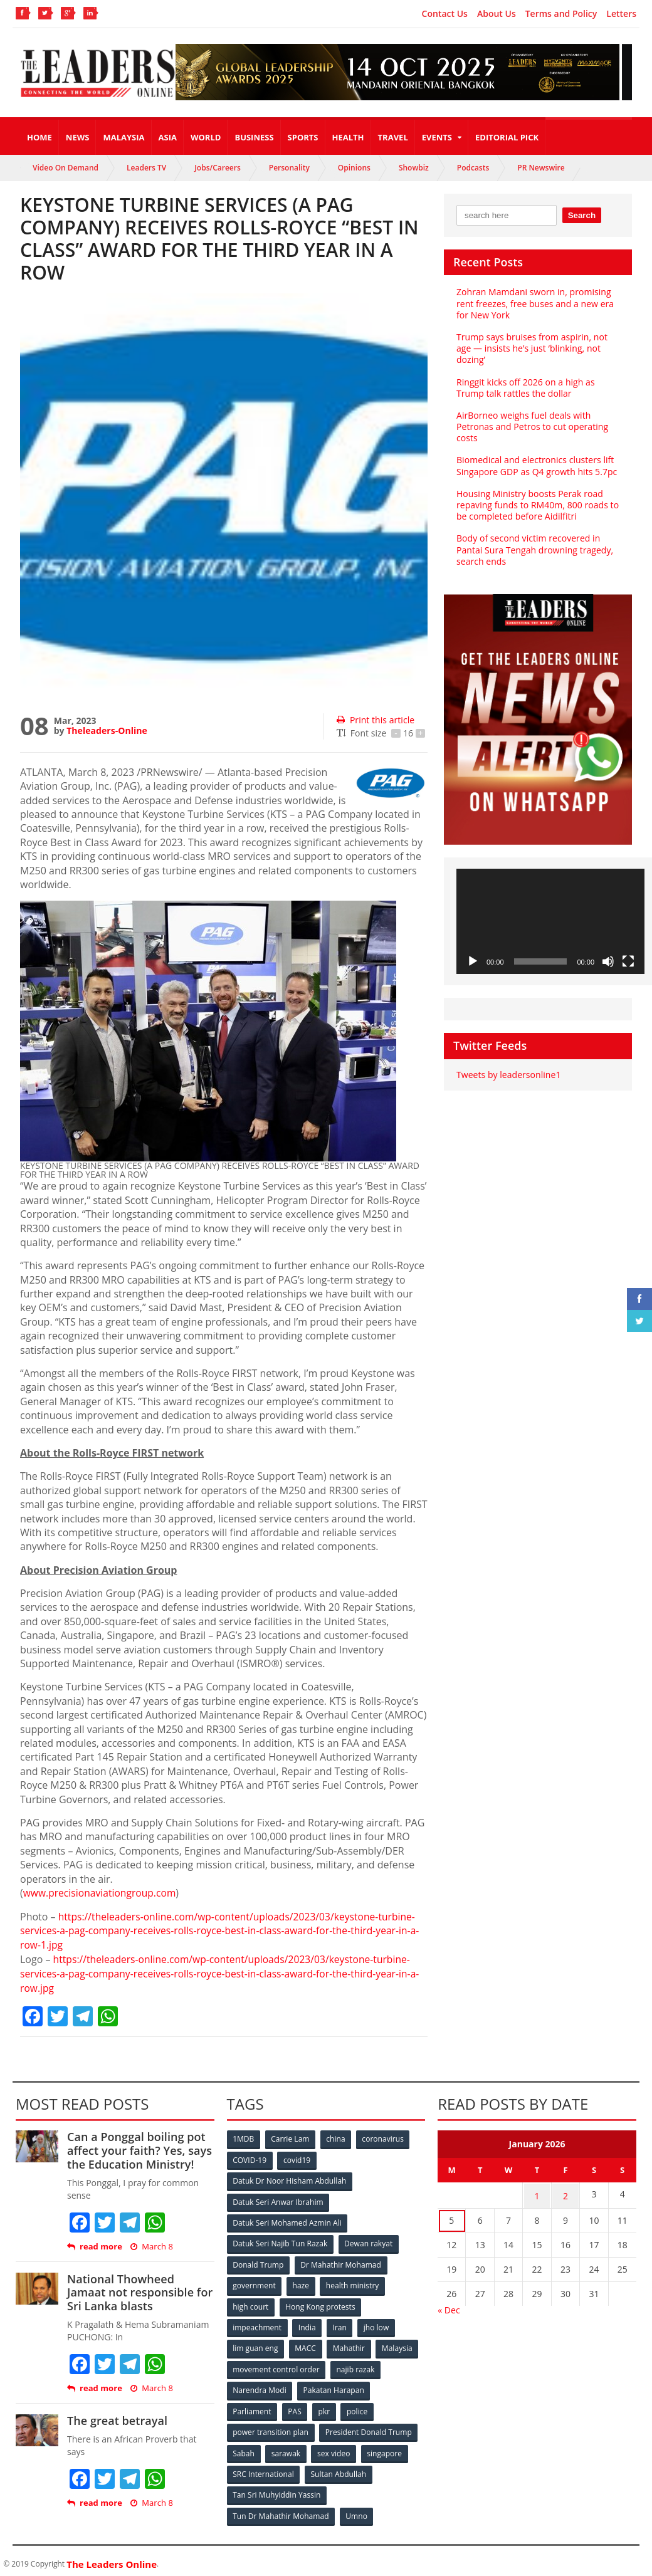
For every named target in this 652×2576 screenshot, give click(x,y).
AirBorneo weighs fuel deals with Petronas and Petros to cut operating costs (531, 426)
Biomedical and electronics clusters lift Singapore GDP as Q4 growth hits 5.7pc (536, 465)
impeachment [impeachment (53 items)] (257, 2323)
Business (253, 137)
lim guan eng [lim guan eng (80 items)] (255, 2344)
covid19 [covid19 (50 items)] (297, 2158)
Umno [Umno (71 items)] (356, 2510)
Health (348, 137)
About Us (496, 13)
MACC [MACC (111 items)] (306, 2344)
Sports (303, 137)
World (206, 137)
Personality (289, 167)
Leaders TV (146, 167)
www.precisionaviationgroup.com (101, 1893)
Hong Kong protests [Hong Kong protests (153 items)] (320, 2303)
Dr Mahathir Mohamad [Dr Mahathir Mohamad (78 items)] (341, 2261)
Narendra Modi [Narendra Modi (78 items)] (260, 2385)
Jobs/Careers (217, 167)
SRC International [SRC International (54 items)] (263, 2468)
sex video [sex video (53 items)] (334, 2447)
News (78, 137)
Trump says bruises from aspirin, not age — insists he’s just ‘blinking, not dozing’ (531, 348)
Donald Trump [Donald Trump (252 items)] (258, 2261)
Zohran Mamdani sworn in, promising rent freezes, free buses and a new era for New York (534, 303)
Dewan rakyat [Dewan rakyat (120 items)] (368, 2241)
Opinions (354, 167)
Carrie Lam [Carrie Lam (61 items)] (290, 2137)
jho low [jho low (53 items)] (377, 2323)
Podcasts (473, 167)
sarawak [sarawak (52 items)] (286, 2447)
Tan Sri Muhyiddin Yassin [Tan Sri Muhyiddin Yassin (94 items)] (276, 2489)
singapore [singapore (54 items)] (386, 2447)
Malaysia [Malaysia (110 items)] (398, 2344)
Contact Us (445, 13)
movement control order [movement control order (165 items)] (276, 2365)
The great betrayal (117, 2418)
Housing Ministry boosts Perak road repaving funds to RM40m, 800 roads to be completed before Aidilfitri (537, 505)
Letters (621, 13)
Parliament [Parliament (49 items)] (252, 2406)
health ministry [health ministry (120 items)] (353, 2282)
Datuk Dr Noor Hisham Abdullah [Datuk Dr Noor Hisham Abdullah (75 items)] (289, 2179)
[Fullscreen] (628, 961)
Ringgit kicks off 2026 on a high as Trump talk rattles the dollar (525, 387)
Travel (393, 137)
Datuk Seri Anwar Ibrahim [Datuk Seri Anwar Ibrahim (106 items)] (278, 2199)
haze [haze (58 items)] (301, 2282)
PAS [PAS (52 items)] (295, 2406)
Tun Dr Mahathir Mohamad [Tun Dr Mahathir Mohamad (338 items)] (281, 2510)
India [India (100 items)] (308, 2323)
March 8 (151, 2245)
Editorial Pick (507, 137)
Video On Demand (65, 167)
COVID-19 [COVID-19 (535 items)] (250, 2158)
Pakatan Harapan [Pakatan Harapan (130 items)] (333, 2385)
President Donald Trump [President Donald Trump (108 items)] (368, 2427)
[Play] (472, 961)
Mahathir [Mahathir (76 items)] (349, 2344)
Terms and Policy (561, 13)
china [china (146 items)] (336, 2137)
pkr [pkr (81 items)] (325, 2406)
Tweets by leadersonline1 (508, 1075)
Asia (168, 137)
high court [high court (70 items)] (251, 2303)
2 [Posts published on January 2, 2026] (565, 2193)
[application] (550, 922)
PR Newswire (540, 167)
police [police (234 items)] (358, 2406)
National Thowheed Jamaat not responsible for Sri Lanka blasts (139, 2291)
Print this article (375, 719)
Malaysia (123, 137)
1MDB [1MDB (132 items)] (244, 2137)
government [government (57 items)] (254, 2282)
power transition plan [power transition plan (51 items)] (270, 2427)
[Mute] (608, 961)
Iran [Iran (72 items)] (340, 2323)
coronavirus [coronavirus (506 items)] (384, 2137)
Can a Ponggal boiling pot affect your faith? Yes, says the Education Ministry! (139, 2149)
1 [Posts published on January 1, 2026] (537, 2193)
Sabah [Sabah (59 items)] (244, 2447)
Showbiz (414, 167)
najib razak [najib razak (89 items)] (356, 2365)
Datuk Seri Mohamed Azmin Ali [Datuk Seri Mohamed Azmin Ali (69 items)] (287, 2220)
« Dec (449, 2307)
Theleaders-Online (106, 730)
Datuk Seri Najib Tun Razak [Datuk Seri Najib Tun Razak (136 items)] (280, 2241)
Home (39, 137)
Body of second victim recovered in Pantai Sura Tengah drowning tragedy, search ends (534, 549)
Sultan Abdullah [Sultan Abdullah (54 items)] (338, 2468)
